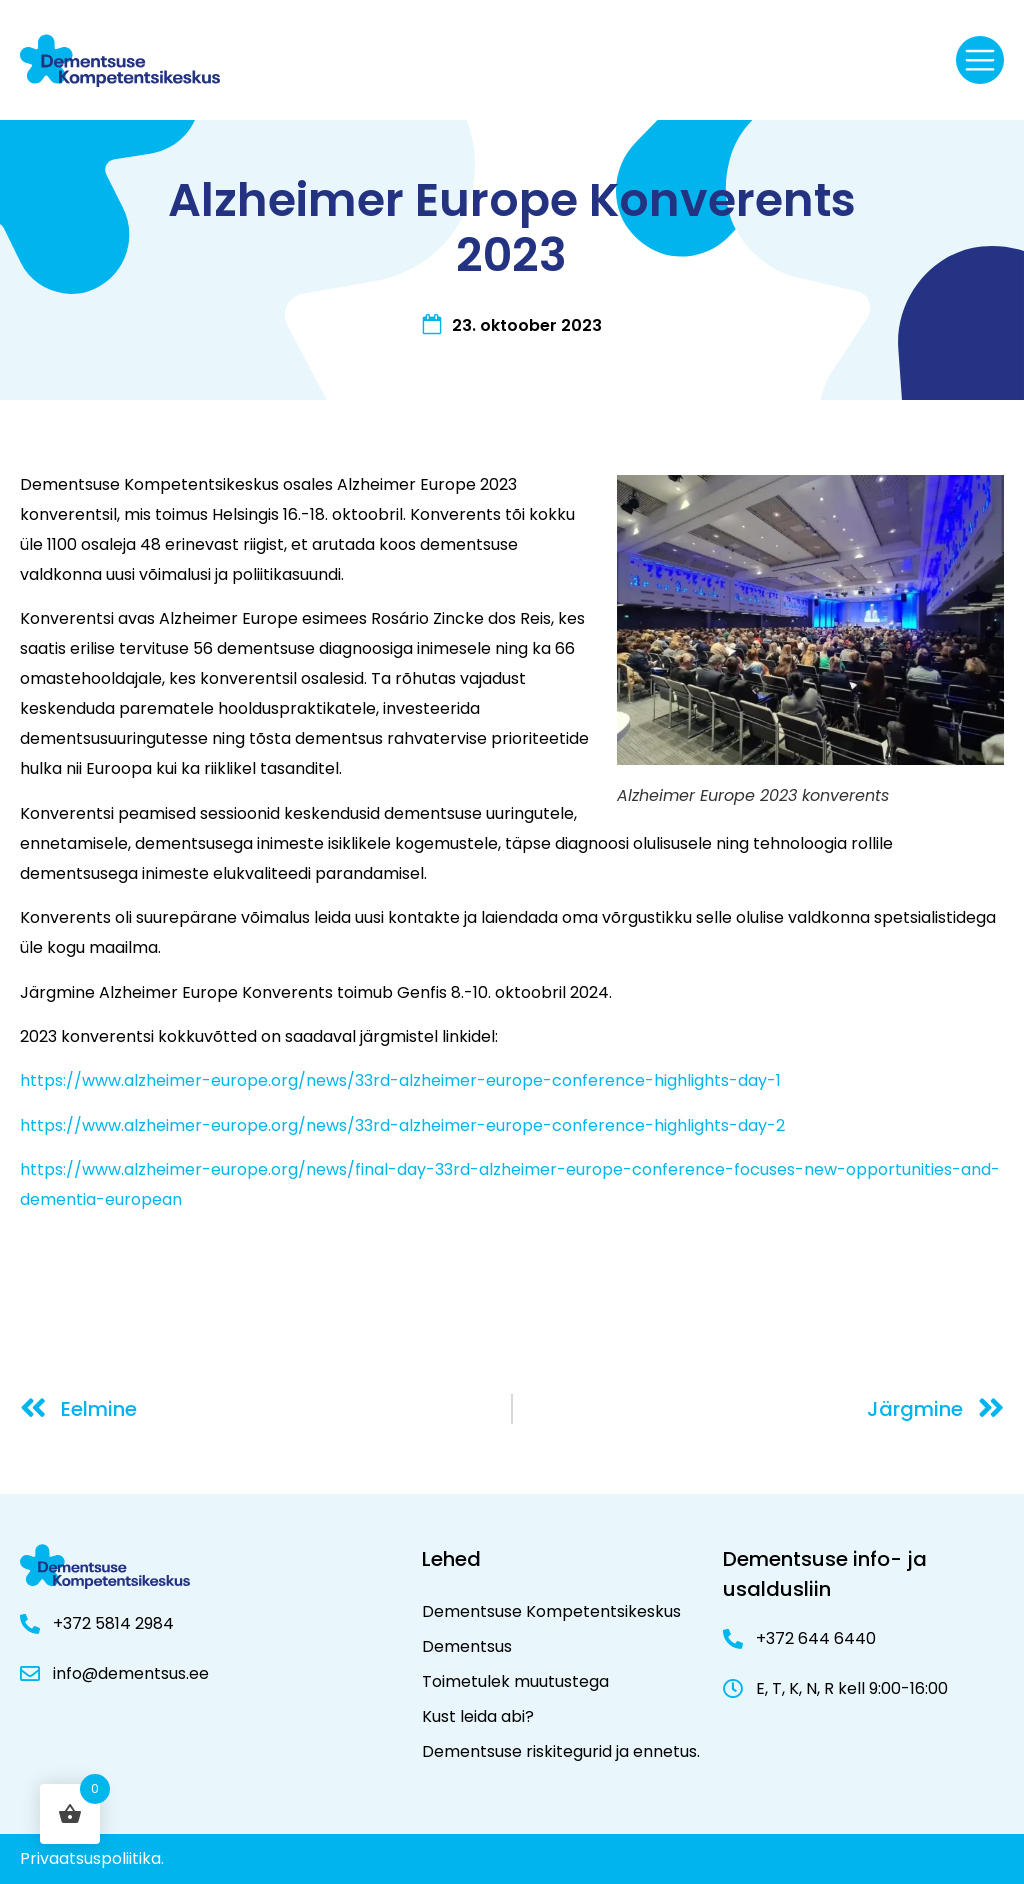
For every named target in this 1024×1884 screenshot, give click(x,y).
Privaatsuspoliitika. (92, 1858)
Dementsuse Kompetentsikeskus (551, 1611)
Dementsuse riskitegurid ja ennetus (559, 1751)
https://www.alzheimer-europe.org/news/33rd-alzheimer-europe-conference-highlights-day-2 (402, 1125)
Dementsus (467, 1646)
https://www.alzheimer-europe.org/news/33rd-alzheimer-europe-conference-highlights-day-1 (400, 1080)
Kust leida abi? (478, 1716)
